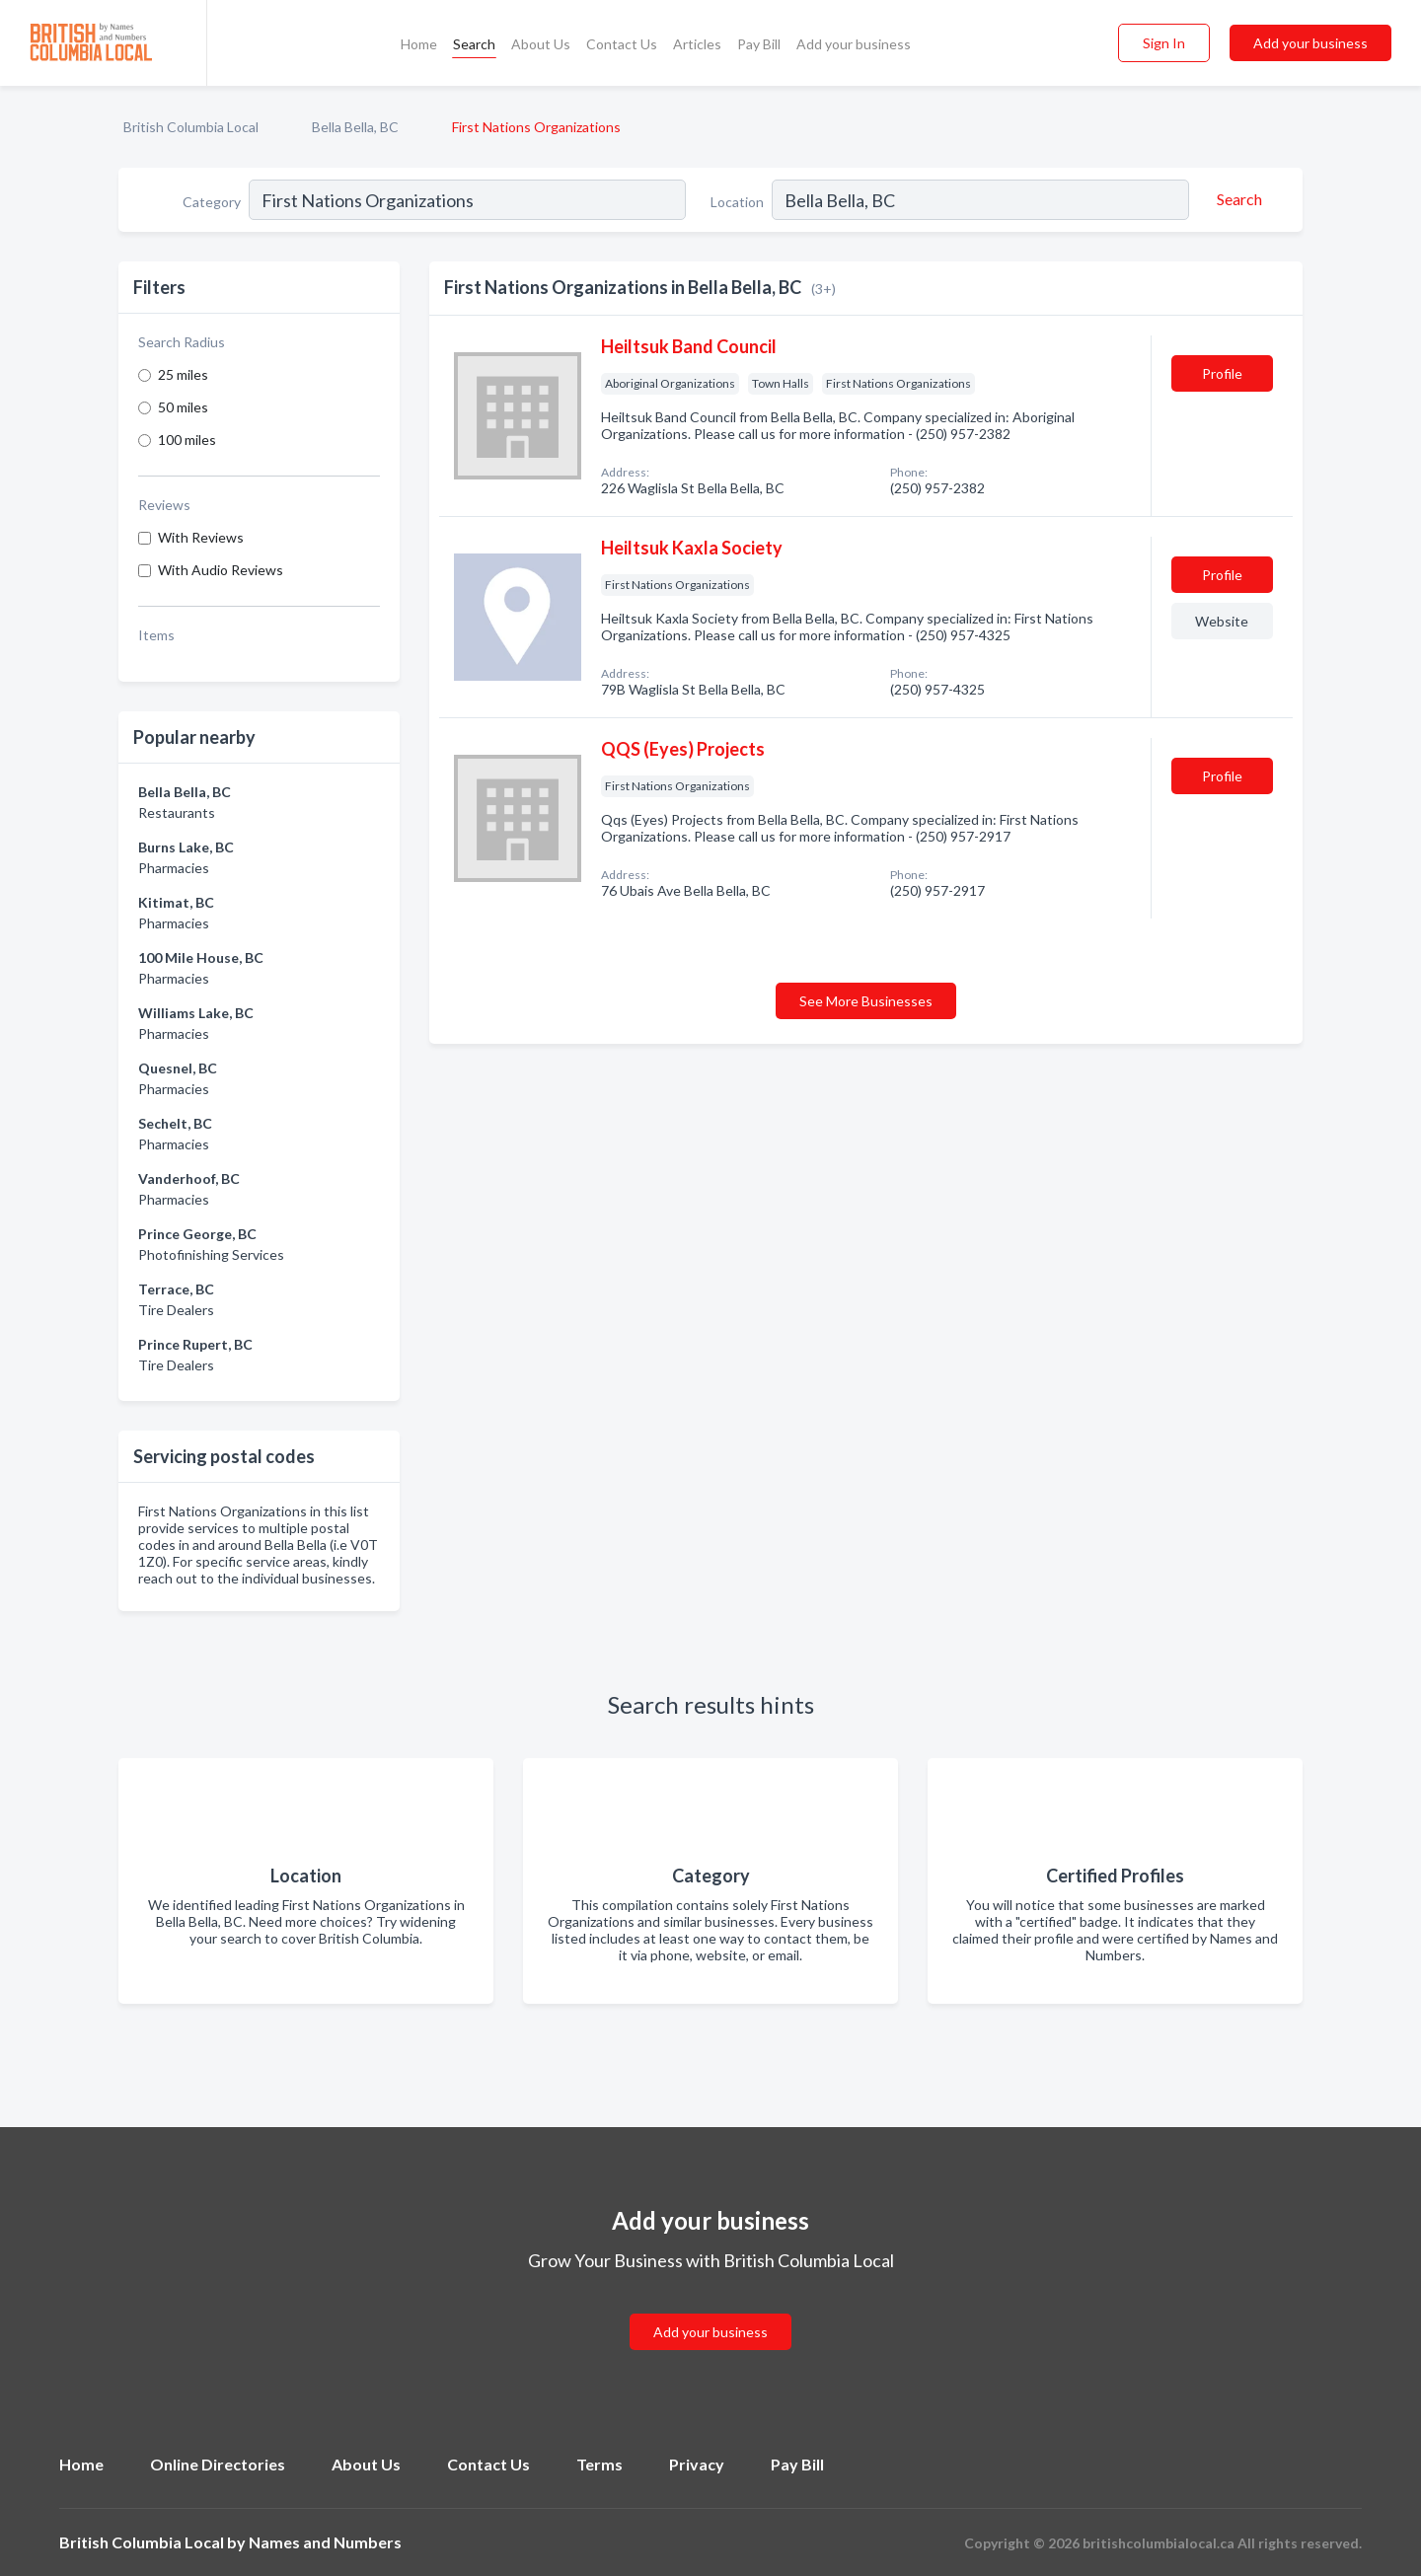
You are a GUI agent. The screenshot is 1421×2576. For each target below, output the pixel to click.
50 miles (183, 407)
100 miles (187, 439)
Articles (697, 44)
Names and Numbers (325, 2542)
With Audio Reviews (220, 569)
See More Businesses (866, 1001)
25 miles (183, 374)
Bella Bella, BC (355, 126)
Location (737, 201)
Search (474, 44)
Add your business (853, 44)
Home (419, 44)
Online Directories (217, 2464)
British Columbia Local (191, 126)
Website (1221, 621)
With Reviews (201, 537)
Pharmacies (173, 867)
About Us (540, 44)
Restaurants (176, 812)
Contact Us (621, 44)
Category (212, 201)
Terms (599, 2464)
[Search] (1236, 199)
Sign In (1164, 43)
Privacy (696, 2464)
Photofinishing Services (211, 1254)
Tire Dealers (176, 1309)
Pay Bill (759, 44)
